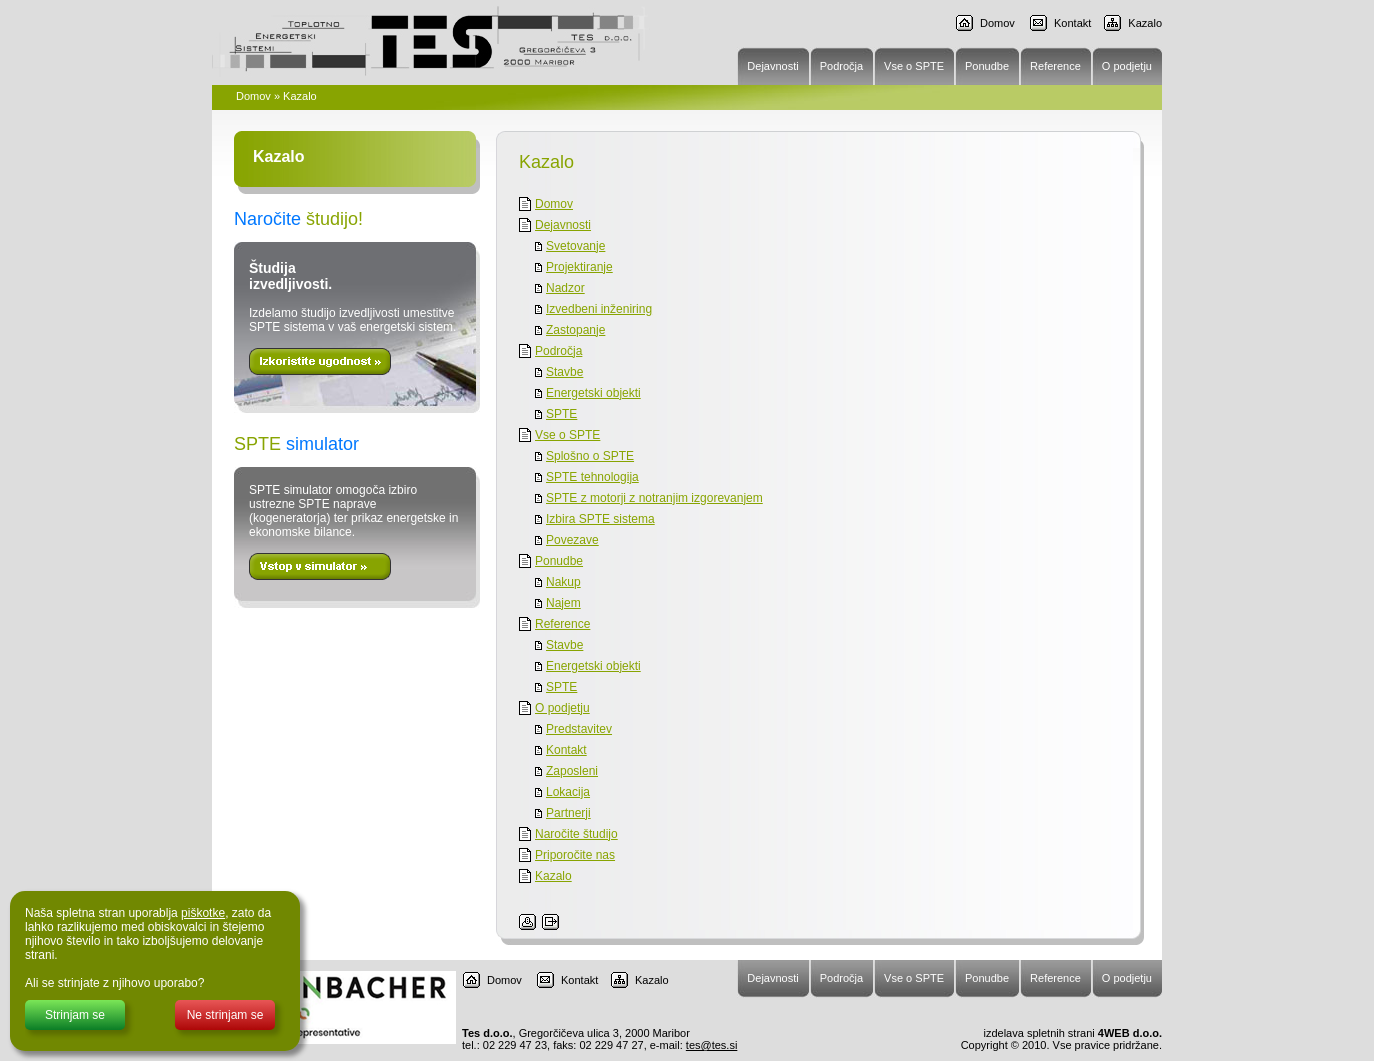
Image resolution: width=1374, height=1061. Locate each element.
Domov (997, 23)
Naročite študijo (576, 834)
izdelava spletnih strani (1037, 1033)
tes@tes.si (712, 1045)
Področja (558, 351)
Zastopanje (575, 330)
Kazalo (1145, 23)
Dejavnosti (563, 225)
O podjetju (562, 708)
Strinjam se (75, 1015)
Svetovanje (575, 246)
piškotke (203, 913)
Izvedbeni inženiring (599, 309)
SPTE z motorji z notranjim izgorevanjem (654, 498)
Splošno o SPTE (590, 456)
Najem (563, 603)
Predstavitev (579, 729)
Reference (562, 624)
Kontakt (1072, 23)
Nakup (563, 582)
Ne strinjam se (225, 1015)
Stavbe (564, 372)
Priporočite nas (575, 855)
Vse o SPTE (567, 435)
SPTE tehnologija (592, 477)
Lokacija (568, 792)
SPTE (561, 414)
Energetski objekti (593, 393)
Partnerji (568, 813)
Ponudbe (559, 561)
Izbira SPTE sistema (600, 519)
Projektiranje (579, 267)
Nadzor (565, 288)
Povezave (572, 540)
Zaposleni (572, 771)
